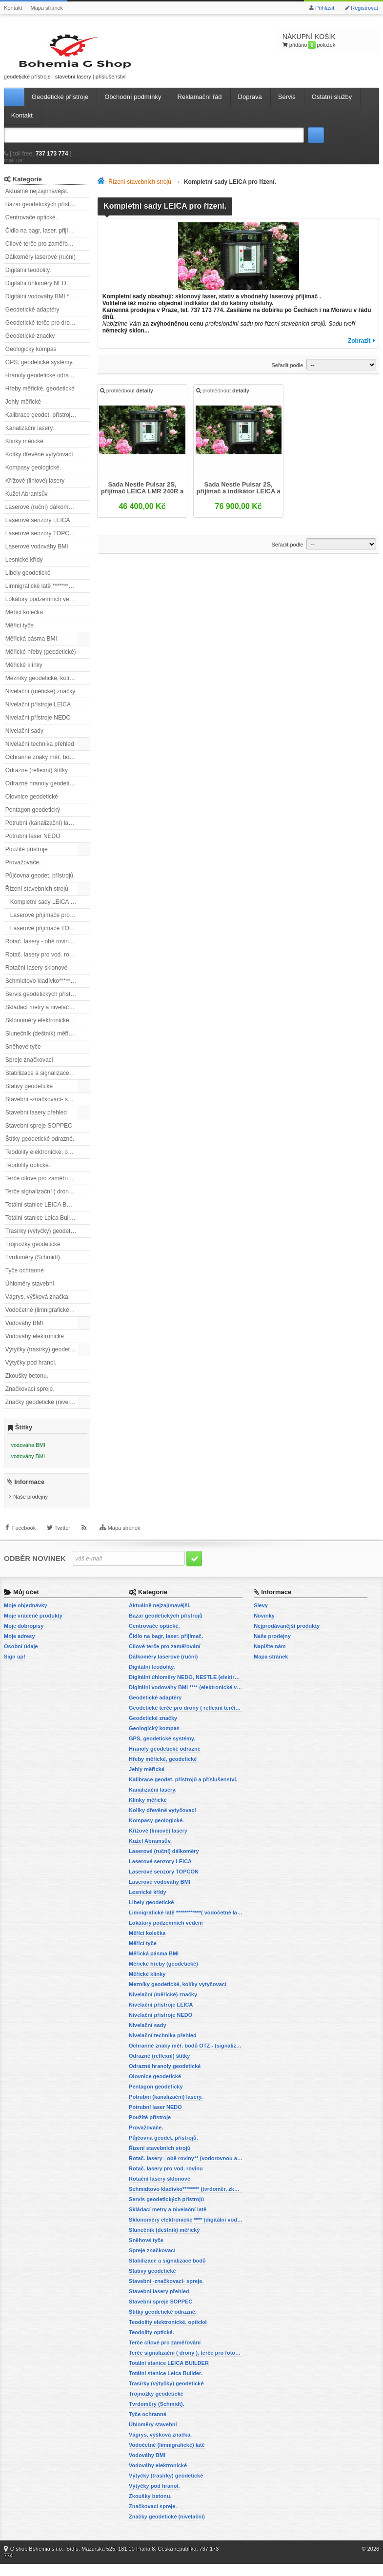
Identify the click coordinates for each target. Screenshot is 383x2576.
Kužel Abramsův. (27, 502)
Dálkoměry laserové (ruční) (40, 265)
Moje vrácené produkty (33, 1628)
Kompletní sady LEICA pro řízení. (50, 910)
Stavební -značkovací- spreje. (43, 1108)
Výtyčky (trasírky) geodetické (42, 1358)
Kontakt (13, 8)
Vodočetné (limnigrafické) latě (43, 1318)
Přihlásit (324, 8)
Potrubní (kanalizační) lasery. (43, 831)
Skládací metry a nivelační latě (45, 1016)
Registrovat (364, 8)
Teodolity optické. (27, 1174)
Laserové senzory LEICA (37, 529)
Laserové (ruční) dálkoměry (41, 515)
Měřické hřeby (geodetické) (40, 660)
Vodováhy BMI (24, 1331)
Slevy (261, 1617)
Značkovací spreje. (30, 1397)
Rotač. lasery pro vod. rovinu (42, 963)
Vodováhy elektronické (34, 1345)
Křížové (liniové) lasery (34, 489)
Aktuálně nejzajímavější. (36, 199)
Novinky (264, 1628)
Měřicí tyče (19, 634)
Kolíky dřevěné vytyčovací (39, 463)
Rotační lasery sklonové (36, 976)
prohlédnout (127, 401)
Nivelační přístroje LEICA (38, 713)
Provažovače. (23, 871)
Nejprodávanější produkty (287, 1638)
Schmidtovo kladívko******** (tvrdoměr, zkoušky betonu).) (47, 989)
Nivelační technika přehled (39, 752)
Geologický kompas (31, 357)
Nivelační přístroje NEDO (38, 726)
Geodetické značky (30, 344)
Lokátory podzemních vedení (43, 608)
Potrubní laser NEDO (32, 844)
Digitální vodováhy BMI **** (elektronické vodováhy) (47, 305)
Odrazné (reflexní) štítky (36, 779)
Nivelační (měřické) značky (40, 700)
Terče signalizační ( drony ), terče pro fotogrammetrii (47, 1200)
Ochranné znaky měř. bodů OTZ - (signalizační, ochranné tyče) (47, 765)
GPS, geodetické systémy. (39, 371)
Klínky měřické (24, 450)
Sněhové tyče (23, 1055)
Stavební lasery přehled (36, 1121)
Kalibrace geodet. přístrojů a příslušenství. (47, 423)
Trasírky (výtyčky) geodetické (43, 1239)
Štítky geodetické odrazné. (39, 1147)
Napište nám (269, 1658)
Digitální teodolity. (28, 278)
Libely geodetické (28, 581)
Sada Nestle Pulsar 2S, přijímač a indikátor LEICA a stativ (239, 498)
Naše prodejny (30, 1509)
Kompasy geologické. (33, 476)
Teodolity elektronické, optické (44, 1160)
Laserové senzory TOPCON (41, 542)
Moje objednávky (25, 1617)
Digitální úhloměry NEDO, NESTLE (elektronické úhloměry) (47, 292)
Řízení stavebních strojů (36, 897)
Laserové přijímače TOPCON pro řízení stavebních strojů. (50, 937)
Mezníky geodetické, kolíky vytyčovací (47, 686)
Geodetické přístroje (60, 105)
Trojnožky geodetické (32, 1252)
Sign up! (14, 1669)
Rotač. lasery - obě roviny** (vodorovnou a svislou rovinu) (47, 950)
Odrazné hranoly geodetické (42, 792)
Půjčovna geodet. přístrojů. (40, 884)
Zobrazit (359, 349)
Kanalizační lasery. (29, 436)
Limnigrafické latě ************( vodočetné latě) (47, 594)
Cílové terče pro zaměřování (42, 252)
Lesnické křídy (24, 568)
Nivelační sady (24, 739)
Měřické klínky (23, 673)
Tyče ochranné (24, 1279)
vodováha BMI (28, 1454)
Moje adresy (19, 1648)
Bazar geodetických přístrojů (42, 213)
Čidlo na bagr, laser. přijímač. (43, 239)
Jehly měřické (23, 410)
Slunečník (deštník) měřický (41, 1042)
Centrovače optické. (31, 226)
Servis (287, 105)
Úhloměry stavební (29, 1292)
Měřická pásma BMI (31, 647)
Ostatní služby (332, 105)
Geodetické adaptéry (32, 318)
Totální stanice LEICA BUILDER (46, 1213)
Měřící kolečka (24, 621)
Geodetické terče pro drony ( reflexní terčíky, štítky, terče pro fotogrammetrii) (47, 331)
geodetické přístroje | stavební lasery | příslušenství (48, 60)
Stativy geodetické (29, 1095)
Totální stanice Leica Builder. (42, 1226)
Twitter (62, 1545)
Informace (29, 1494)
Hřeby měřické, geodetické (40, 397)
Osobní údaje (21, 1658)
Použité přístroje (26, 858)
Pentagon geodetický (32, 818)
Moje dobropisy (23, 1638)
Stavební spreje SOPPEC (38, 1134)
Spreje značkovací (29, 1068)
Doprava (250, 105)
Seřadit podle (287, 374)
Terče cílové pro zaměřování (42, 1187)
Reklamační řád (200, 105)
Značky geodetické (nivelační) (44, 1410)
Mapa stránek (46, 8)
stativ (226, 305)
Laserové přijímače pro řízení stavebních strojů (50, 923)
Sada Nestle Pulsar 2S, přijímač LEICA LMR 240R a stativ (142, 498)
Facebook (24, 1545)
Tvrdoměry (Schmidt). (33, 1266)
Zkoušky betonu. (26, 1384)
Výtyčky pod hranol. (31, 1371)
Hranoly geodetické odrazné (41, 384)
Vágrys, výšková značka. (37, 1305)
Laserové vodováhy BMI (36, 555)
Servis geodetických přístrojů (42, 1002)
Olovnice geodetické (31, 805)
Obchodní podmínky (132, 105)
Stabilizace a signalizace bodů (44, 1081)
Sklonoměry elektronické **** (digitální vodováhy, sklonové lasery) (47, 1029)
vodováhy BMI (28, 1465)
